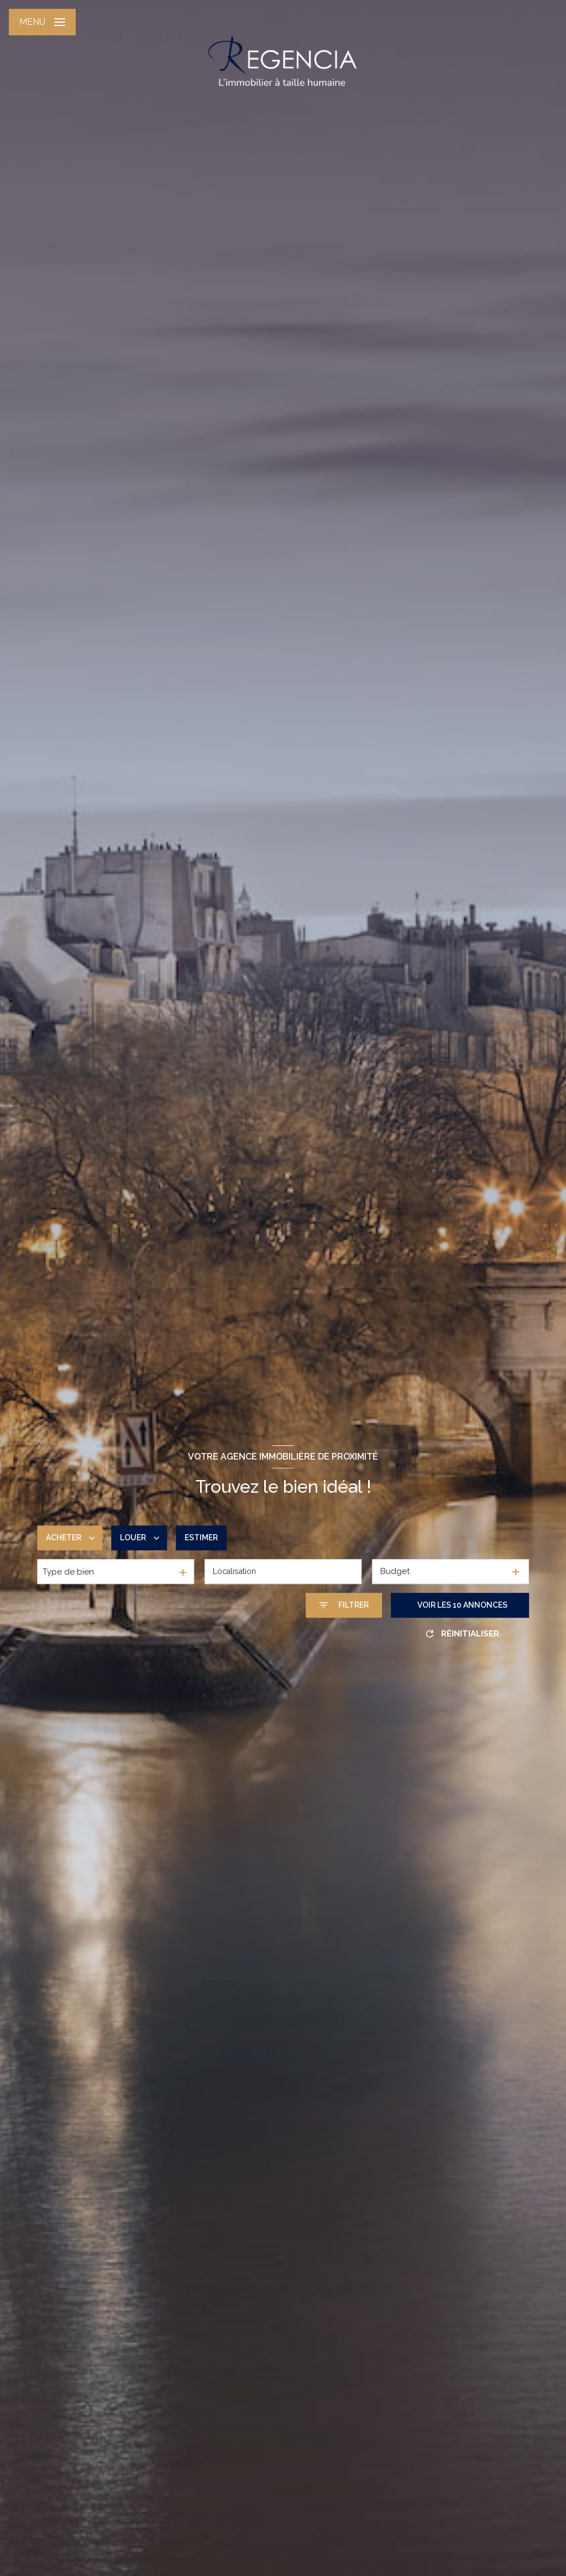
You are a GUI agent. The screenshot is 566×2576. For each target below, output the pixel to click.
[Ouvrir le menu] (42, 22)
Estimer (201, 1537)
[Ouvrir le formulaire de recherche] (344, 1605)
